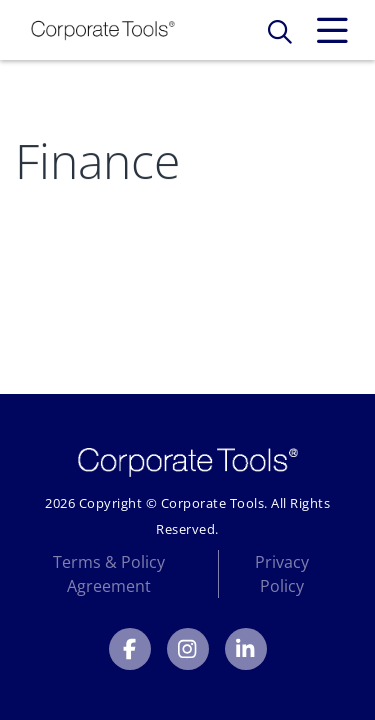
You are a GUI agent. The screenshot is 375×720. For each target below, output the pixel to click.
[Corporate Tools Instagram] (188, 649)
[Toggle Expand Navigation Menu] (332, 31)
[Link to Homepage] (103, 30)
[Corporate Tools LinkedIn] (246, 649)
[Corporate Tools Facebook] (130, 649)
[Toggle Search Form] (280, 31)
